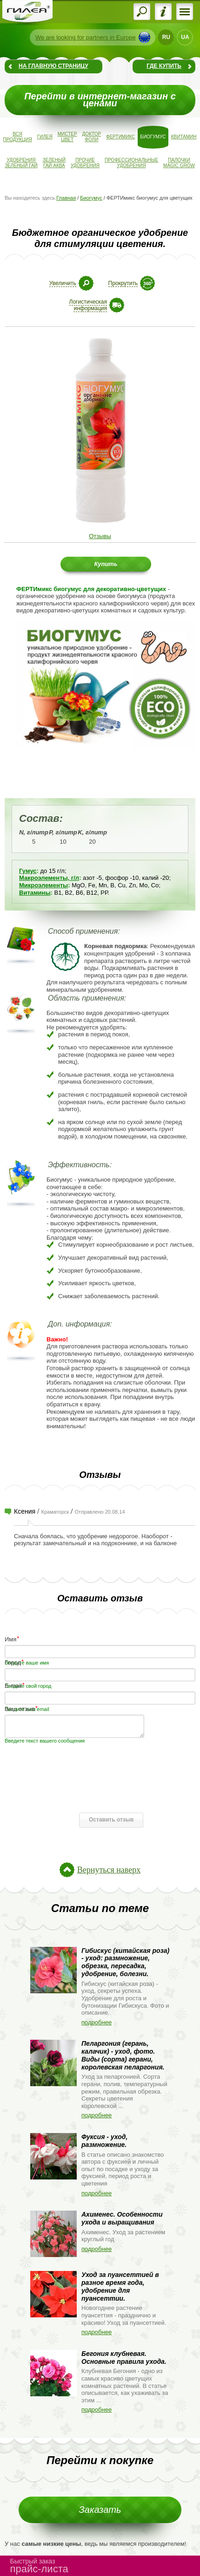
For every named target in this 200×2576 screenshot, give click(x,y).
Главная (66, 198)
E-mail (13, 1685)
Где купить (164, 66)
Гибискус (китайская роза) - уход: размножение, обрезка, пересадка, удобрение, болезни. (125, 1962)
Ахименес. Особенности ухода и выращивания (122, 2218)
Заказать (100, 2509)
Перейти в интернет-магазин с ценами (100, 100)
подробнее (96, 2022)
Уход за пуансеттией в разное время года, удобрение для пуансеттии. (120, 2286)
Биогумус (91, 198)
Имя (10, 1639)
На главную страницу (53, 66)
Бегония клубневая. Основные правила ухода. (124, 2357)
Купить (105, 563)
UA (185, 37)
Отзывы (100, 536)
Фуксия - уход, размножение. (104, 2140)
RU (166, 37)
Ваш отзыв (20, 1708)
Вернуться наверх (108, 1869)
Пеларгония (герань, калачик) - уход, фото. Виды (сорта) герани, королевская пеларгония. (123, 2055)
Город (13, 1662)
